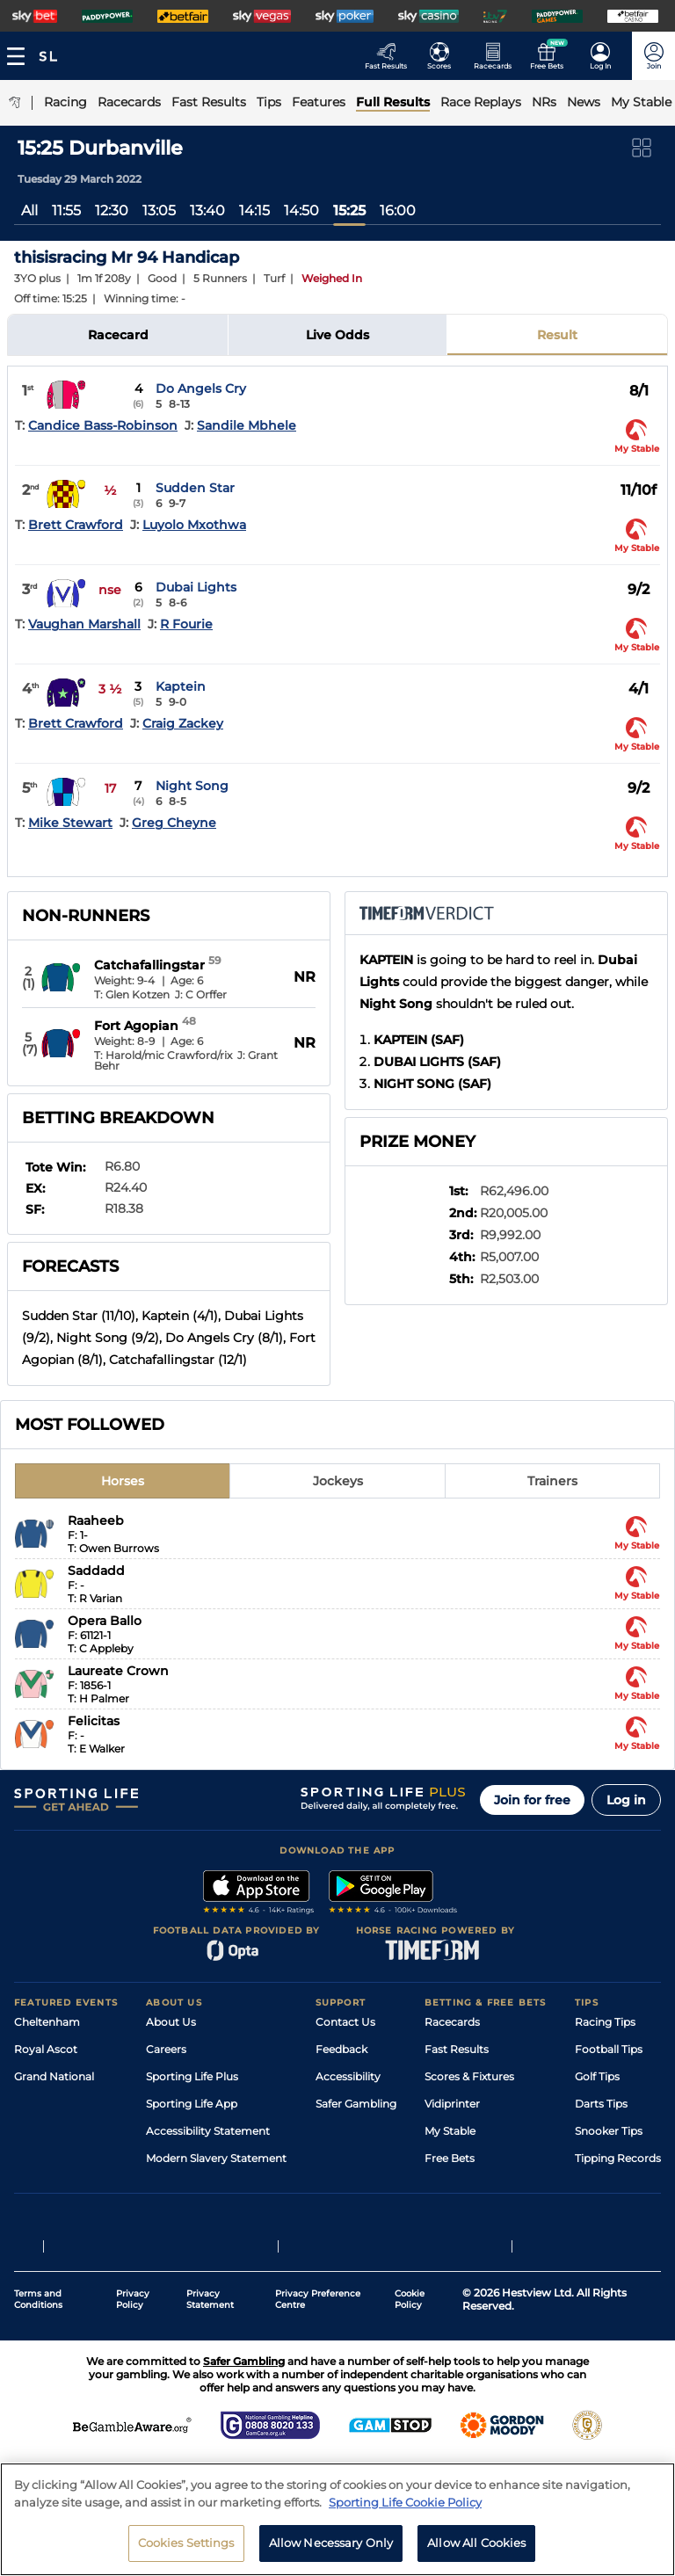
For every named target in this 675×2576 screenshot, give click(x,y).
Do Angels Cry (201, 388)
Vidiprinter (452, 2103)
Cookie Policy (410, 2319)
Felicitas (94, 1721)
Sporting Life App (191, 2103)
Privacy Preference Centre (317, 2319)
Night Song (192, 786)
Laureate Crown (118, 1671)
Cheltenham (47, 2021)
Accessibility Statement (208, 2130)
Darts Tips (601, 2103)
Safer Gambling (356, 2103)
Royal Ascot (45, 2049)
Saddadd (96, 1570)
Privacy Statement (210, 2319)
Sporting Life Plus (192, 2076)
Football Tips (608, 2049)
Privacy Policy (132, 2319)
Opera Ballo (105, 1621)
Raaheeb (96, 1520)
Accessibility (348, 2076)
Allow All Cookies (476, 2543)
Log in (626, 1800)
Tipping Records (618, 2158)
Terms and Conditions (38, 2319)
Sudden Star (195, 488)
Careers (166, 2049)
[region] (337, 2519)
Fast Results (457, 2049)
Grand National (54, 2076)
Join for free (532, 1800)
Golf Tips (597, 2076)
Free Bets (450, 2158)
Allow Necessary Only (331, 2543)
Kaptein (181, 686)
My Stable (450, 2130)
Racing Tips (605, 2021)
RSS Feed (170, 2185)
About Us (171, 2021)
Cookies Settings (186, 2543)
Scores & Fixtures (469, 2076)
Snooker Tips (608, 2130)
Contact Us (345, 2021)
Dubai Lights (196, 587)
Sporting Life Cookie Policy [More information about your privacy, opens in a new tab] (405, 2502)
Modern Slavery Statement (216, 2158)
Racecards (452, 2021)
